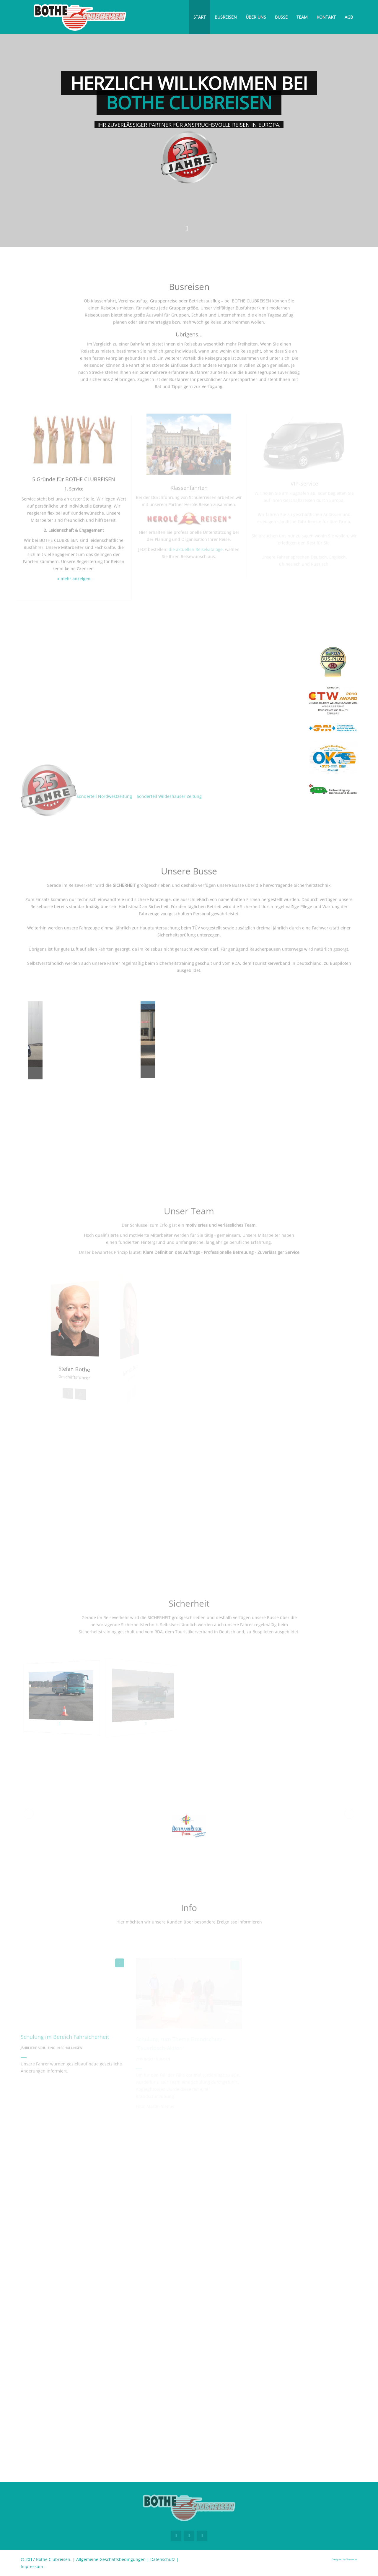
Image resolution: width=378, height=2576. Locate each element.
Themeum (351, 2559)
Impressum (32, 2566)
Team (302, 17)
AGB (349, 17)
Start (199, 17)
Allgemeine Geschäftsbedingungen (111, 2559)
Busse (281, 17)
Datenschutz (162, 2559)
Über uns (256, 17)
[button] (29, 1814)
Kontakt (326, 17)
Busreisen (226, 17)
